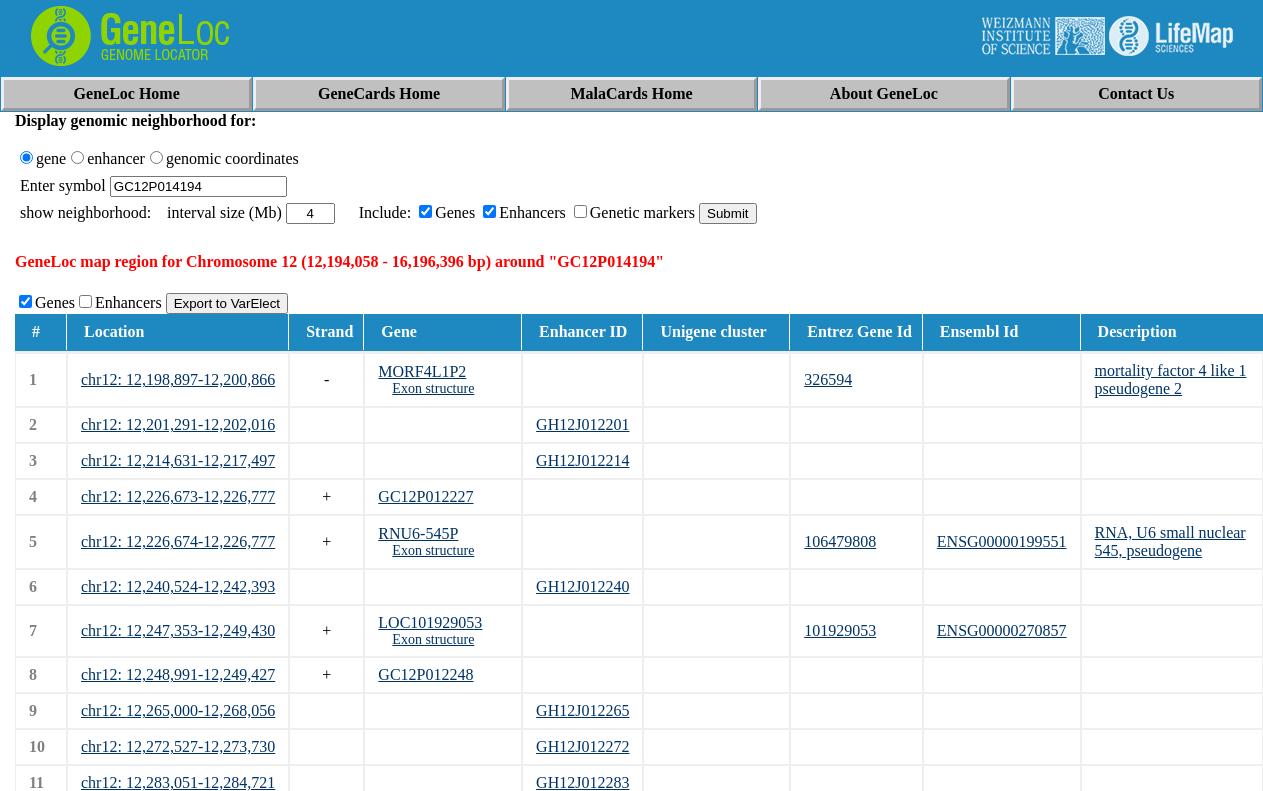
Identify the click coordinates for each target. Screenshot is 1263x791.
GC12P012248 (425, 674)
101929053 (840, 630)
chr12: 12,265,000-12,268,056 (178, 710)
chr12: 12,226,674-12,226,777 (178, 541)
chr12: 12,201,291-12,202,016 (178, 424)
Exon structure (433, 388)
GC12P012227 (425, 496)
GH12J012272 (582, 746)
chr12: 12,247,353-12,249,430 (178, 630)
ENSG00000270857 (1002, 630)
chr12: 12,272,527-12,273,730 (178, 746)
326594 (828, 379)
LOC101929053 (430, 622)
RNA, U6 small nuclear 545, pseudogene (1170, 541)
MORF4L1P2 (422, 371)
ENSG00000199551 (1002, 541)
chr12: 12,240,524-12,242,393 (178, 586)
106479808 (840, 541)
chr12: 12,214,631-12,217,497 (178, 460)
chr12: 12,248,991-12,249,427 (178, 674)
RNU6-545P (418, 533)
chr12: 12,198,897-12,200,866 (178, 379)
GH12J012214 (582, 460)
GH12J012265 (582, 710)
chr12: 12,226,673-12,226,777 (178, 496)
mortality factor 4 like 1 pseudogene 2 (1171, 379)
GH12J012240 (582, 586)
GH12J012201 (582, 424)
